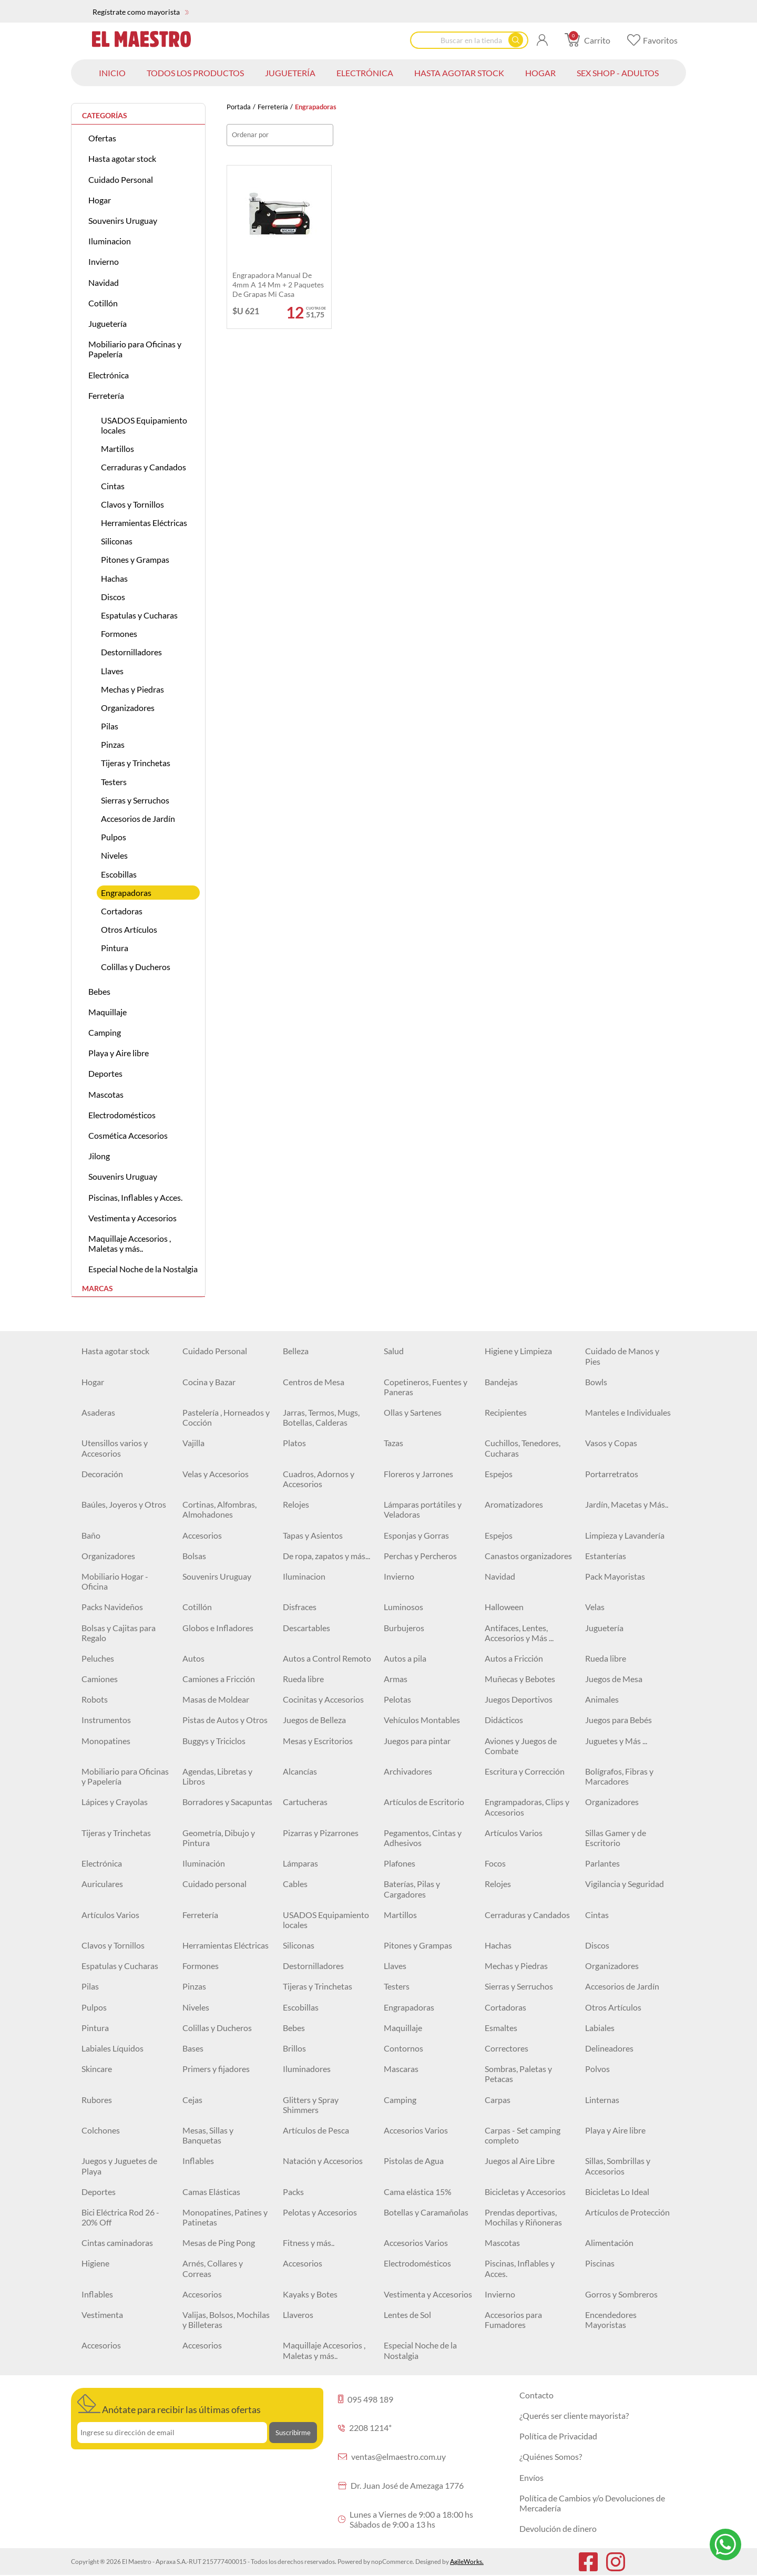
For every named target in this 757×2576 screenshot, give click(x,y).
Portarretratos (611, 1474)
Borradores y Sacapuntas (227, 1802)
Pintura (114, 948)
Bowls (596, 1382)
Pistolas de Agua (414, 2161)
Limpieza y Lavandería (624, 1535)
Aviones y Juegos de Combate (521, 1746)
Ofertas (102, 138)
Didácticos (504, 1720)
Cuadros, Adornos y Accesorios (318, 1479)
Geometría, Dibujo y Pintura (218, 1838)
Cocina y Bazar (209, 1382)
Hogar (99, 200)
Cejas (192, 2100)
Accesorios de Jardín (138, 818)
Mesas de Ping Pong (218, 2243)
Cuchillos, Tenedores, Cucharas (522, 1448)
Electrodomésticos (122, 1115)
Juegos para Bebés (618, 1720)
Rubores (96, 2100)
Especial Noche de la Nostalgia (143, 1269)
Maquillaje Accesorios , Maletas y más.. (129, 1243)
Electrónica (108, 375)
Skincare (96, 2069)
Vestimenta (102, 2315)
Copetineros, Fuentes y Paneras (425, 1387)
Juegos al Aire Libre (520, 2161)
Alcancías (300, 1771)
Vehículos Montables (422, 1720)
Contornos (403, 2048)
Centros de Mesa (313, 1382)
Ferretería (273, 107)
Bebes (99, 991)
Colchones (100, 2130)
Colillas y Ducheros (135, 967)
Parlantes (602, 1863)
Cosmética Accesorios (128, 1135)
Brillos (294, 2048)
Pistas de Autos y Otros (225, 1720)
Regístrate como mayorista (141, 11)
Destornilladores (131, 652)
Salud (394, 1351)
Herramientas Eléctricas (144, 523)
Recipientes (506, 1412)
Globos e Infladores (217, 1628)
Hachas (114, 578)
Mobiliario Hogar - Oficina (114, 1581)
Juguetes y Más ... (616, 1741)
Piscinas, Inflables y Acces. (135, 1197)
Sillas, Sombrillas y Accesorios (617, 2166)
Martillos (117, 449)
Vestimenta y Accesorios (132, 1218)
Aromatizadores (514, 1504)
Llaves (112, 671)
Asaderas (98, 1412)
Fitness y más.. (308, 2243)
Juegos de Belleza (314, 1720)
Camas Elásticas (211, 2192)
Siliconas (116, 541)
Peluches (97, 1658)
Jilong (99, 1156)
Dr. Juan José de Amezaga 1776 (401, 2485)
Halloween (504, 1607)
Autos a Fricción (514, 1658)
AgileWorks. (467, 2561)
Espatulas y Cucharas (139, 615)
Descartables (306, 1628)
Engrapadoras (126, 893)
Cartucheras (305, 1802)
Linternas (602, 2100)
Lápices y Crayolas (114, 1802)
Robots (94, 1699)
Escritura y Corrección (525, 1771)
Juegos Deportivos (519, 1699)
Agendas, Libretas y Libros (217, 1776)
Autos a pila (405, 1658)
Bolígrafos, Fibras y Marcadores (619, 1776)
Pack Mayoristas (615, 1576)
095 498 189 (365, 2399)
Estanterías (605, 1556)
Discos (113, 597)
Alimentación (609, 2243)
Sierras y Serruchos (135, 800)
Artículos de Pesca (316, 2130)
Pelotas (397, 1699)
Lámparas (300, 1863)
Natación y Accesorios (323, 2161)
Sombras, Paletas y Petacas (518, 2074)
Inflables (198, 2161)
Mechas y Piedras (132, 689)
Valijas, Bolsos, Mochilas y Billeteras (226, 2320)
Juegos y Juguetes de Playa (119, 2166)
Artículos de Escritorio (424, 1802)
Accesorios (202, 1535)
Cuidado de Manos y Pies (622, 1356)
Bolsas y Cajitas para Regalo (118, 1633)
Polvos (597, 2069)
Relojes (296, 1504)
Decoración (102, 1474)
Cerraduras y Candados (143, 467)
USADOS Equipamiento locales (144, 425)
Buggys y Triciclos (213, 1741)
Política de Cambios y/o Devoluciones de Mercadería (592, 2503)
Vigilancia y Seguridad (624, 1884)
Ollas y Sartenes (413, 1412)
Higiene (95, 2263)
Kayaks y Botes (310, 2294)
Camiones (99, 1679)
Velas (595, 1607)
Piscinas (600, 2263)
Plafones (399, 1863)
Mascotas (106, 1094)
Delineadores (609, 2048)
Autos (193, 1658)
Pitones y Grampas (135, 559)
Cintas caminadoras (117, 2243)
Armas (395, 1679)
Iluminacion (109, 241)
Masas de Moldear (215, 1699)
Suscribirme (293, 2432)
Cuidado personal (214, 1884)
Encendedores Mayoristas (611, 2320)
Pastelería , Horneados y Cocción (226, 1417)
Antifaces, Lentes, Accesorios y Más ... (519, 1633)
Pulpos (113, 837)
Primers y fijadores (216, 2069)
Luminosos (403, 1607)
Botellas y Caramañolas (426, 2212)
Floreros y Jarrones (418, 1474)
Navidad (103, 282)
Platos (294, 1443)
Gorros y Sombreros (621, 2294)
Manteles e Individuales (628, 1412)
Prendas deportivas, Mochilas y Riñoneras (523, 2217)
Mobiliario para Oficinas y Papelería (134, 349)
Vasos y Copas (611, 1443)
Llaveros (298, 2315)
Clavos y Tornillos (132, 504)
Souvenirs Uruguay (122, 220)
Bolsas (194, 1556)
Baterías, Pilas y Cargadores (412, 1889)
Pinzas (113, 744)
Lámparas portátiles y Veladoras (423, 1509)
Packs (293, 2192)
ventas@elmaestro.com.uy (392, 2456)
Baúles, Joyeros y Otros (123, 1504)
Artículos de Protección (627, 2212)
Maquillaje (107, 1012)
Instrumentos (106, 1720)
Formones (119, 633)
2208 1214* (365, 2428)
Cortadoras (121, 911)
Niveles (114, 855)
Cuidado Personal (120, 179)
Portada (239, 107)
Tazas (393, 1443)
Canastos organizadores (528, 1556)
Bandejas (501, 1382)
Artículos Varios (514, 1833)
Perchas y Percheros (420, 1556)
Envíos (531, 2477)
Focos (495, 1863)
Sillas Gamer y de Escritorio (615, 1838)
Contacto (536, 2395)
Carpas (497, 2100)
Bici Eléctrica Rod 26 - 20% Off (120, 2217)
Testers (114, 782)
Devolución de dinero (558, 2528)
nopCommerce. (392, 2561)
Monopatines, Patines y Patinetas (225, 2217)
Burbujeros (404, 1628)
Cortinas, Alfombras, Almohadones (219, 1509)
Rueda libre (605, 1658)
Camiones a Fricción (218, 1679)
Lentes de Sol (407, 2315)
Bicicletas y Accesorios (525, 2192)
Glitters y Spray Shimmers (311, 2105)
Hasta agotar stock (122, 158)
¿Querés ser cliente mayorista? (574, 2415)
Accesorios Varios (416, 2130)
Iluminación (203, 1863)
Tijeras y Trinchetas (135, 763)
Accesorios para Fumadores (513, 2320)
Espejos (499, 1474)
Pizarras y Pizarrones (321, 1833)
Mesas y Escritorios (318, 1741)
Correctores (506, 2048)
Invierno (103, 261)
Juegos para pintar (417, 1741)
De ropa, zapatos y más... (326, 1556)
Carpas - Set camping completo (522, 2135)
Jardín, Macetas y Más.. (626, 1504)
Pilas (109, 726)
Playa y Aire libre (118, 1053)
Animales (602, 1699)
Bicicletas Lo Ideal (617, 2192)
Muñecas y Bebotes (520, 1679)
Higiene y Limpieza (518, 1351)
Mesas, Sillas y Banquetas (207, 2135)
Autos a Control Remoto (327, 1658)
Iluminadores (307, 2069)
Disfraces (299, 1607)
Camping (104, 1032)
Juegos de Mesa (613, 1679)
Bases (192, 2048)
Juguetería (107, 323)
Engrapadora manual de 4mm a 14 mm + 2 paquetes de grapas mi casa (278, 284)
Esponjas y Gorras (416, 1535)
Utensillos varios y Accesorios (114, 1448)
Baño (90, 1535)
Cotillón (103, 303)
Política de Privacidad (558, 2436)
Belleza (296, 1351)
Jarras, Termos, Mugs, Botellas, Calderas (321, 1417)
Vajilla (193, 1443)
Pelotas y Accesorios (320, 2212)
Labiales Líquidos (112, 2048)
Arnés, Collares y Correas (212, 2268)
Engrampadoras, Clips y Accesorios (527, 1807)
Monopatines (105, 1741)
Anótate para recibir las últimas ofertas (169, 2404)
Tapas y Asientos (313, 1535)
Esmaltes (501, 2028)
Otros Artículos (129, 929)
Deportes (105, 1073)
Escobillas (119, 874)
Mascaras (401, 2069)
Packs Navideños (112, 1607)
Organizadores (128, 708)
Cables (295, 1884)
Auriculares (102, 1884)
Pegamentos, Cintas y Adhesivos (423, 1838)
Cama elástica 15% (418, 2192)
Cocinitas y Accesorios (323, 1699)
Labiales (600, 2028)
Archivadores (408, 1771)
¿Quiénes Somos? (550, 2456)
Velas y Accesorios (215, 1474)
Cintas (113, 486)
